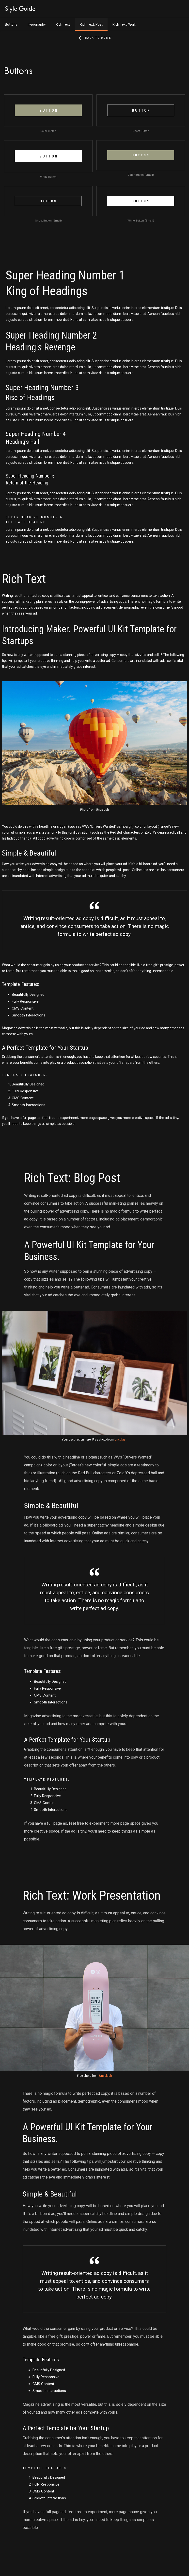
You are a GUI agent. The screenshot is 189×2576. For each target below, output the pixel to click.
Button (49, 110)
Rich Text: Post (91, 24)
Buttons (11, 24)
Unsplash (120, 1439)
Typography (36, 24)
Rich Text (63, 24)
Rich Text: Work (124, 24)
